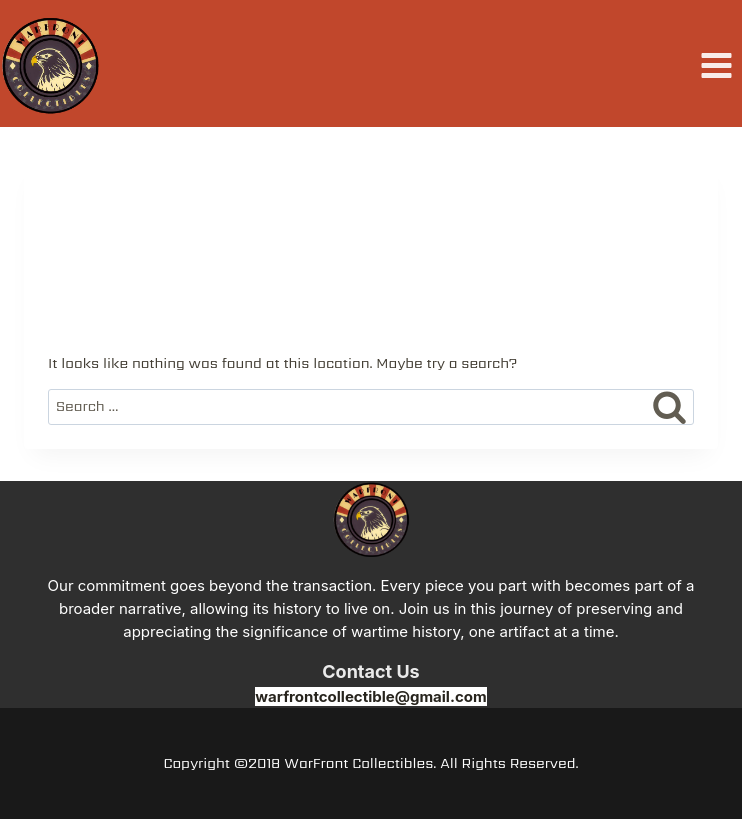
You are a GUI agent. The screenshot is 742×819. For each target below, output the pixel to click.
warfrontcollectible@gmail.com (370, 696)
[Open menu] (716, 66)
